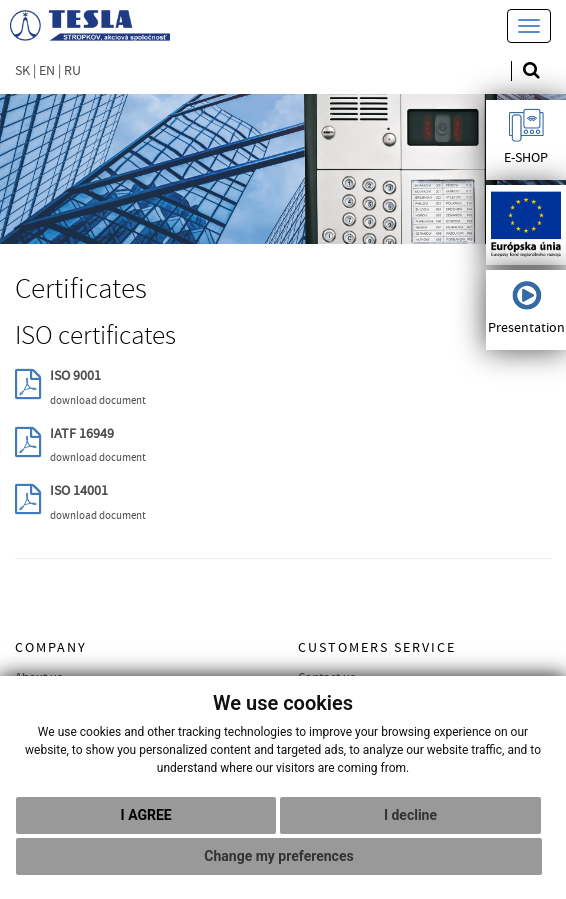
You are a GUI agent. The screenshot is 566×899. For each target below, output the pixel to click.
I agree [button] (146, 815)
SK (22, 71)
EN (47, 71)
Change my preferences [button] (278, 856)
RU (72, 71)
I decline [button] (410, 815)
